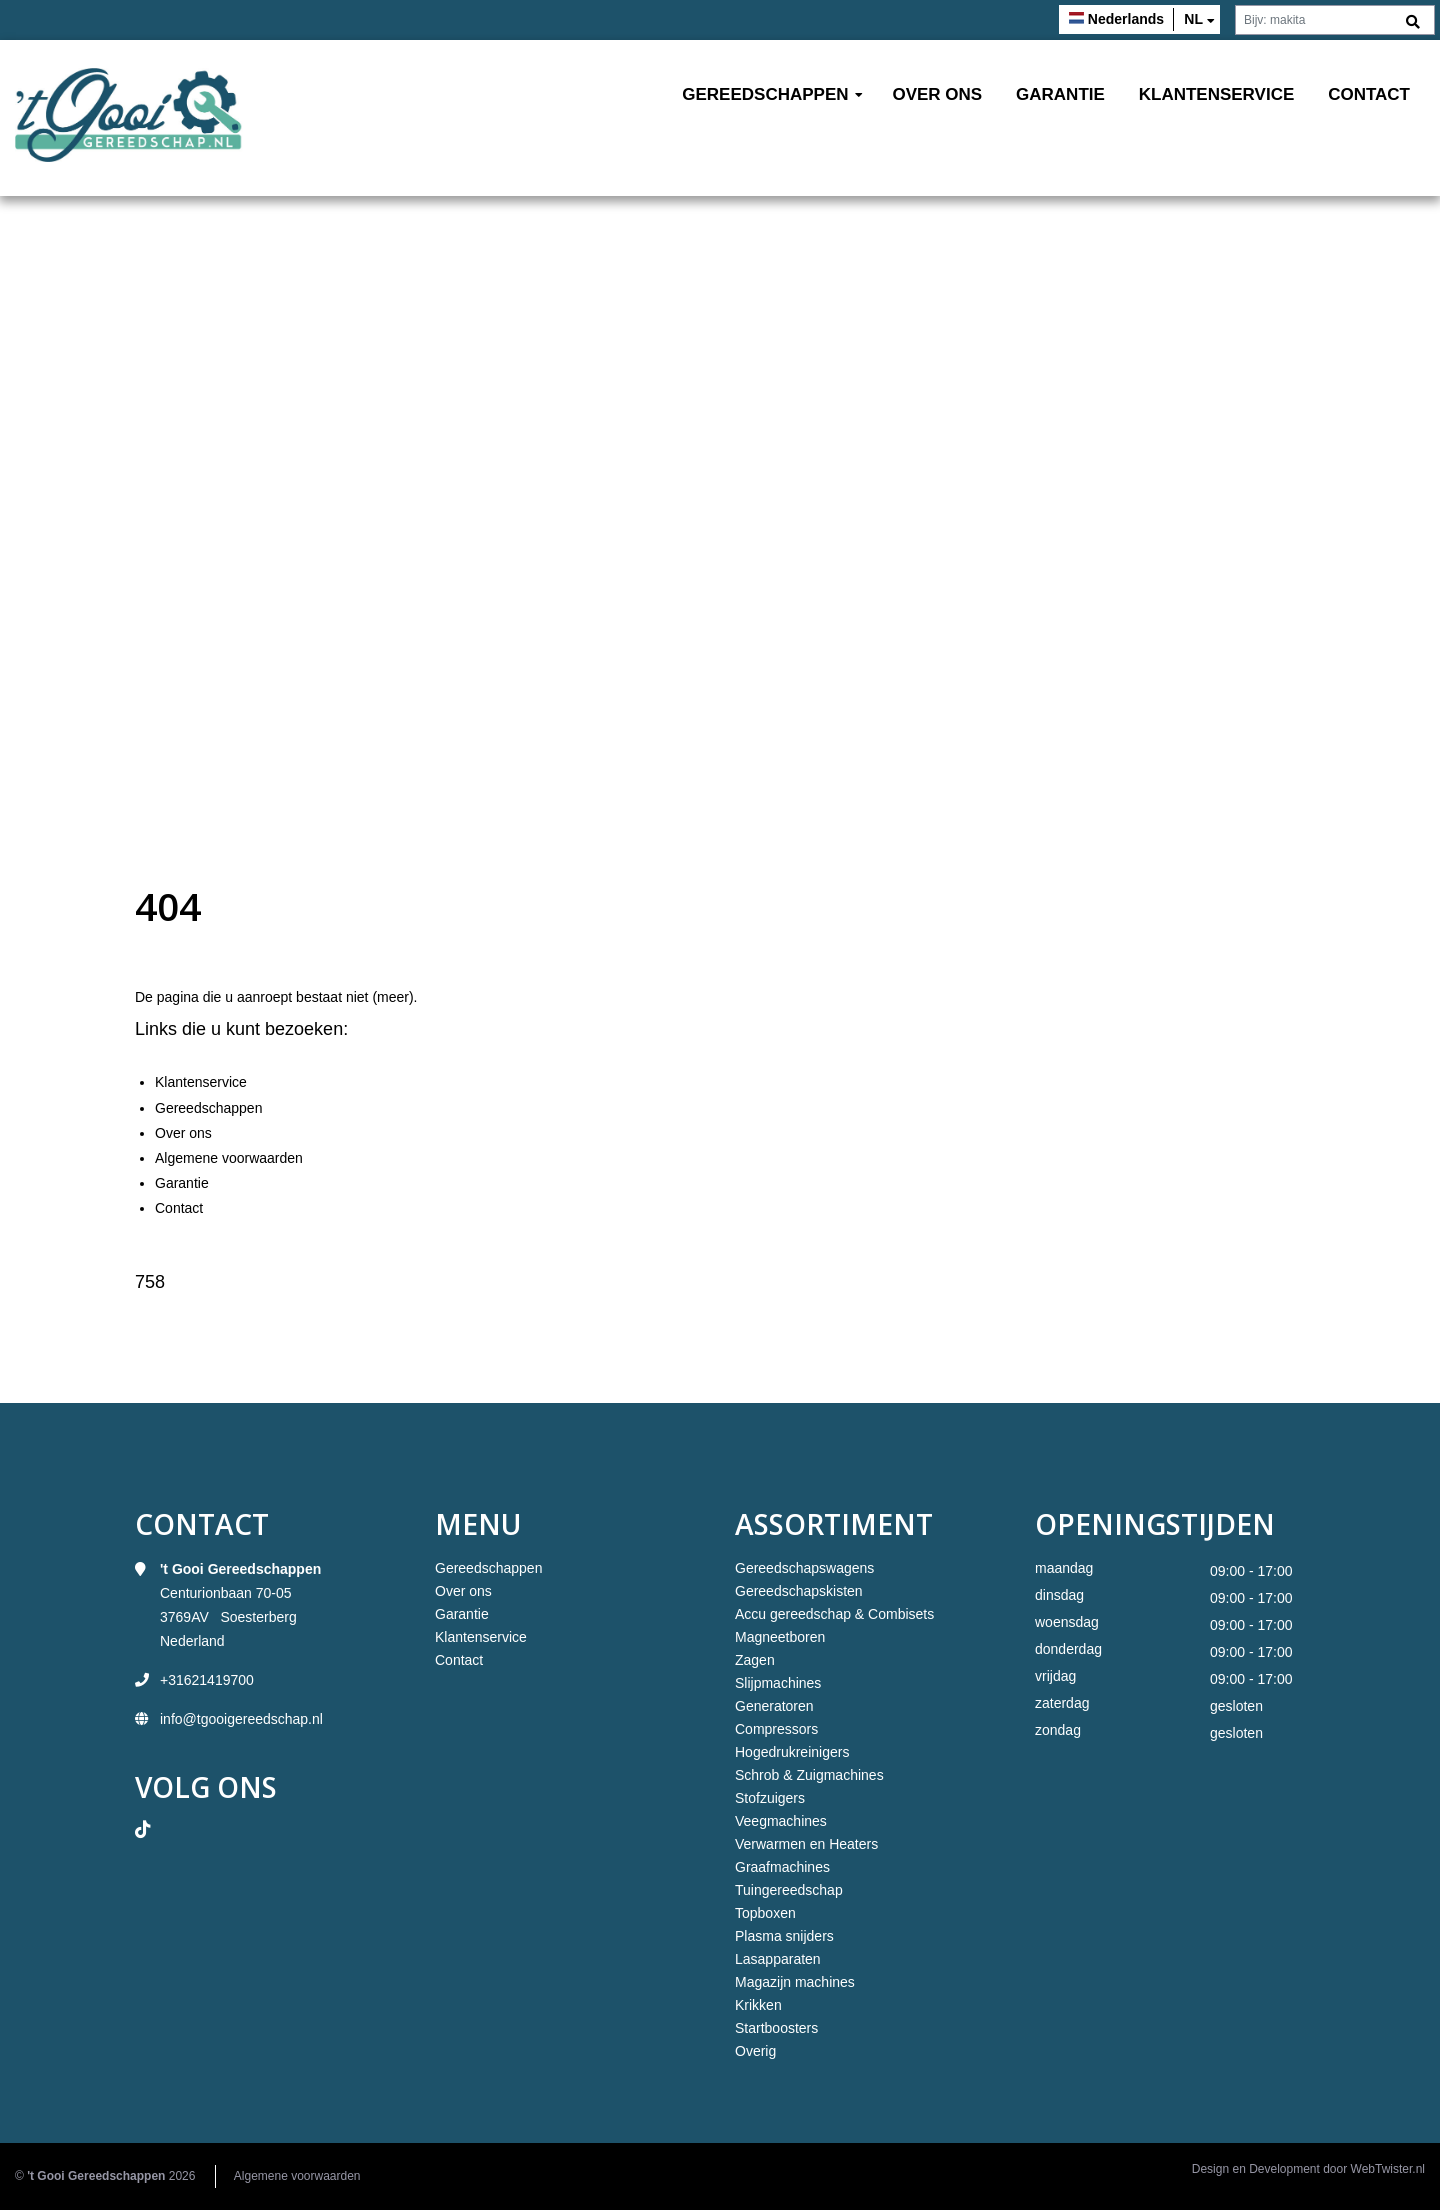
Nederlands (1126, 19)
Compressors (776, 1729)
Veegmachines (781, 1821)
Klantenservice (1217, 94)
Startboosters (776, 2028)
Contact (1369, 94)
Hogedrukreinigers (792, 1752)
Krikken (758, 2005)
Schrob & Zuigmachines (809, 1775)
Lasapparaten (778, 1959)
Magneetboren (780, 1637)
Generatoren (774, 1706)
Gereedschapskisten (799, 1591)
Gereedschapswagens (804, 1568)
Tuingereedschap (789, 1890)
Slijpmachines (778, 1683)
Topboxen (765, 1913)
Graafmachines (782, 1867)
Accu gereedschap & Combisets (834, 1614)
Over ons (937, 94)
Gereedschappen (765, 94)
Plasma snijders (784, 1936)
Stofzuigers (770, 1798)
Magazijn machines (795, 1982)
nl (1193, 19)
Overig (755, 2051)
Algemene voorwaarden (229, 1158)
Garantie (1060, 94)
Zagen (755, 1660)
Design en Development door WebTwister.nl (1308, 2169)
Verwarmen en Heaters (806, 1844)
